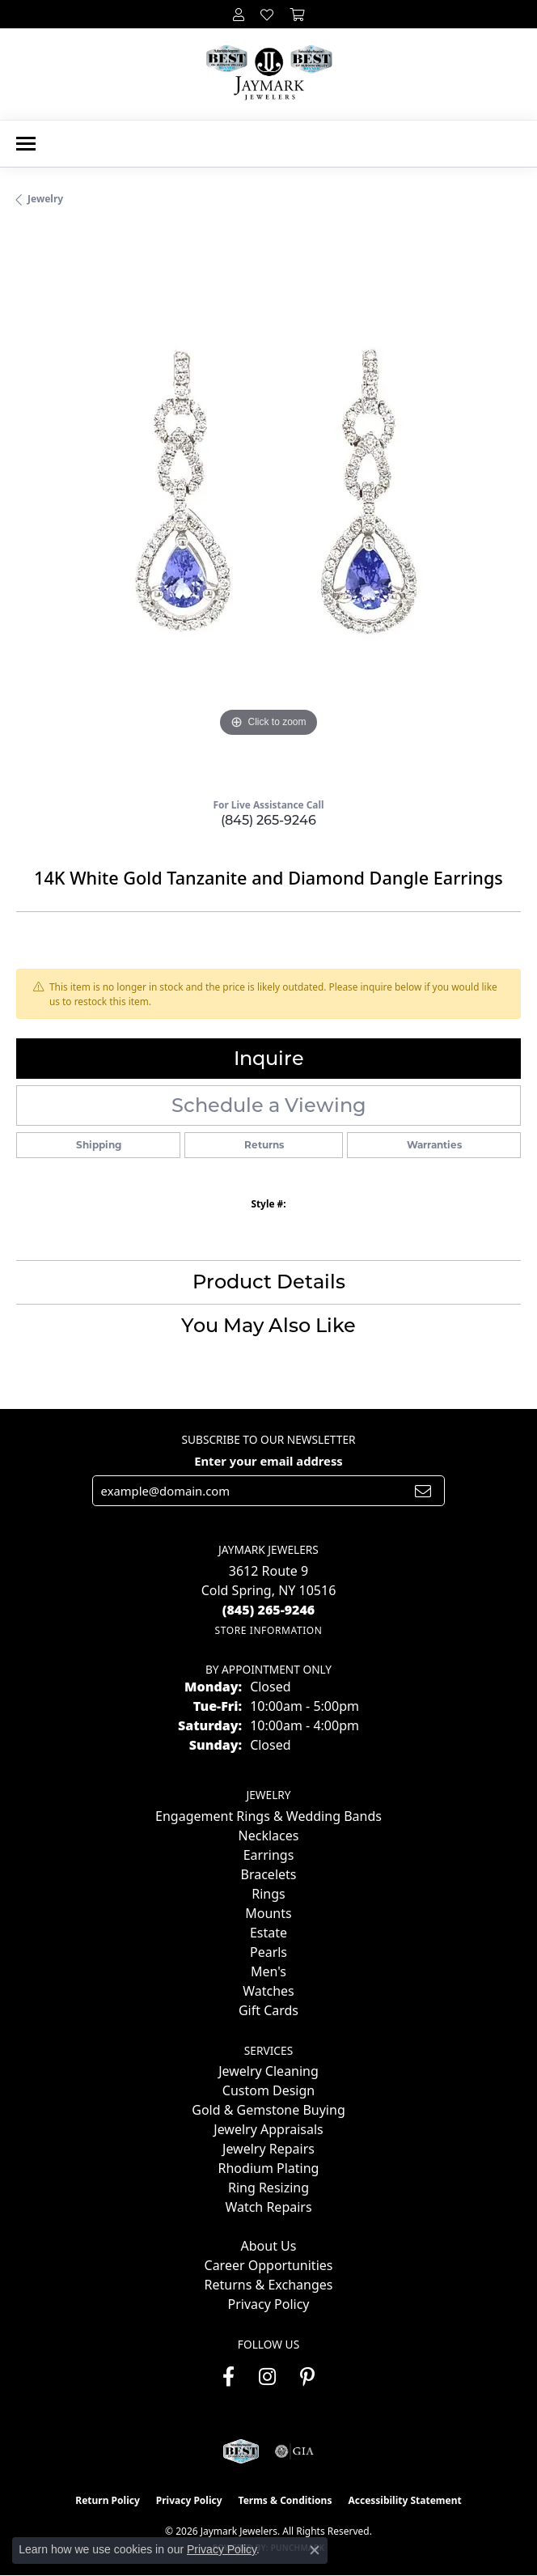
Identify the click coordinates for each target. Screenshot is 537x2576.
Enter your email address (268, 1461)
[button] (238, 14)
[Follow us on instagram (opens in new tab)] (267, 2377)
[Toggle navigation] (26, 144)
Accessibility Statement (404, 2500)
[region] (268, 508)
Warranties (434, 1145)
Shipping (98, 1145)
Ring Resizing (268, 2187)
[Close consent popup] (314, 2550)
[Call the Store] (268, 1610)
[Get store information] (268, 1630)
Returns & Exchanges (269, 2285)
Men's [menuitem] (268, 1971)
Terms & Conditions (285, 2500)
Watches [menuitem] (268, 1991)
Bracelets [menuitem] (269, 1874)
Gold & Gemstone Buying (268, 2110)
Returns (264, 1145)
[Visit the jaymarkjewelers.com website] (240, 2451)
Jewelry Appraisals (268, 2129)
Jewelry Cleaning (268, 2071)
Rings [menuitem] (268, 1894)
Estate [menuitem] (268, 1933)
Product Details (268, 1281)
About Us (269, 2246)
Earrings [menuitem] (268, 1855)
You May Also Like (268, 1325)
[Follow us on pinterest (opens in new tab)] (307, 2377)
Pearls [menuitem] (268, 1952)
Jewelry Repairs (268, 2149)
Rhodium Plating (268, 2168)
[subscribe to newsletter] (423, 1490)
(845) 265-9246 (268, 820)
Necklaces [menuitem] (269, 1835)
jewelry (45, 199)
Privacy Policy (269, 2304)
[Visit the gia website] (294, 2451)
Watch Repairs (268, 2207)
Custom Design (268, 2090)
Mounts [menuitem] (268, 1913)
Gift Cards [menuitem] (268, 2010)
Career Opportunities (269, 2265)
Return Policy (107, 2500)
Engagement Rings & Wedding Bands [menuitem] (268, 1816)
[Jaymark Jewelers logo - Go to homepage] (269, 74)
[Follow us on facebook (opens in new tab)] (228, 2377)
